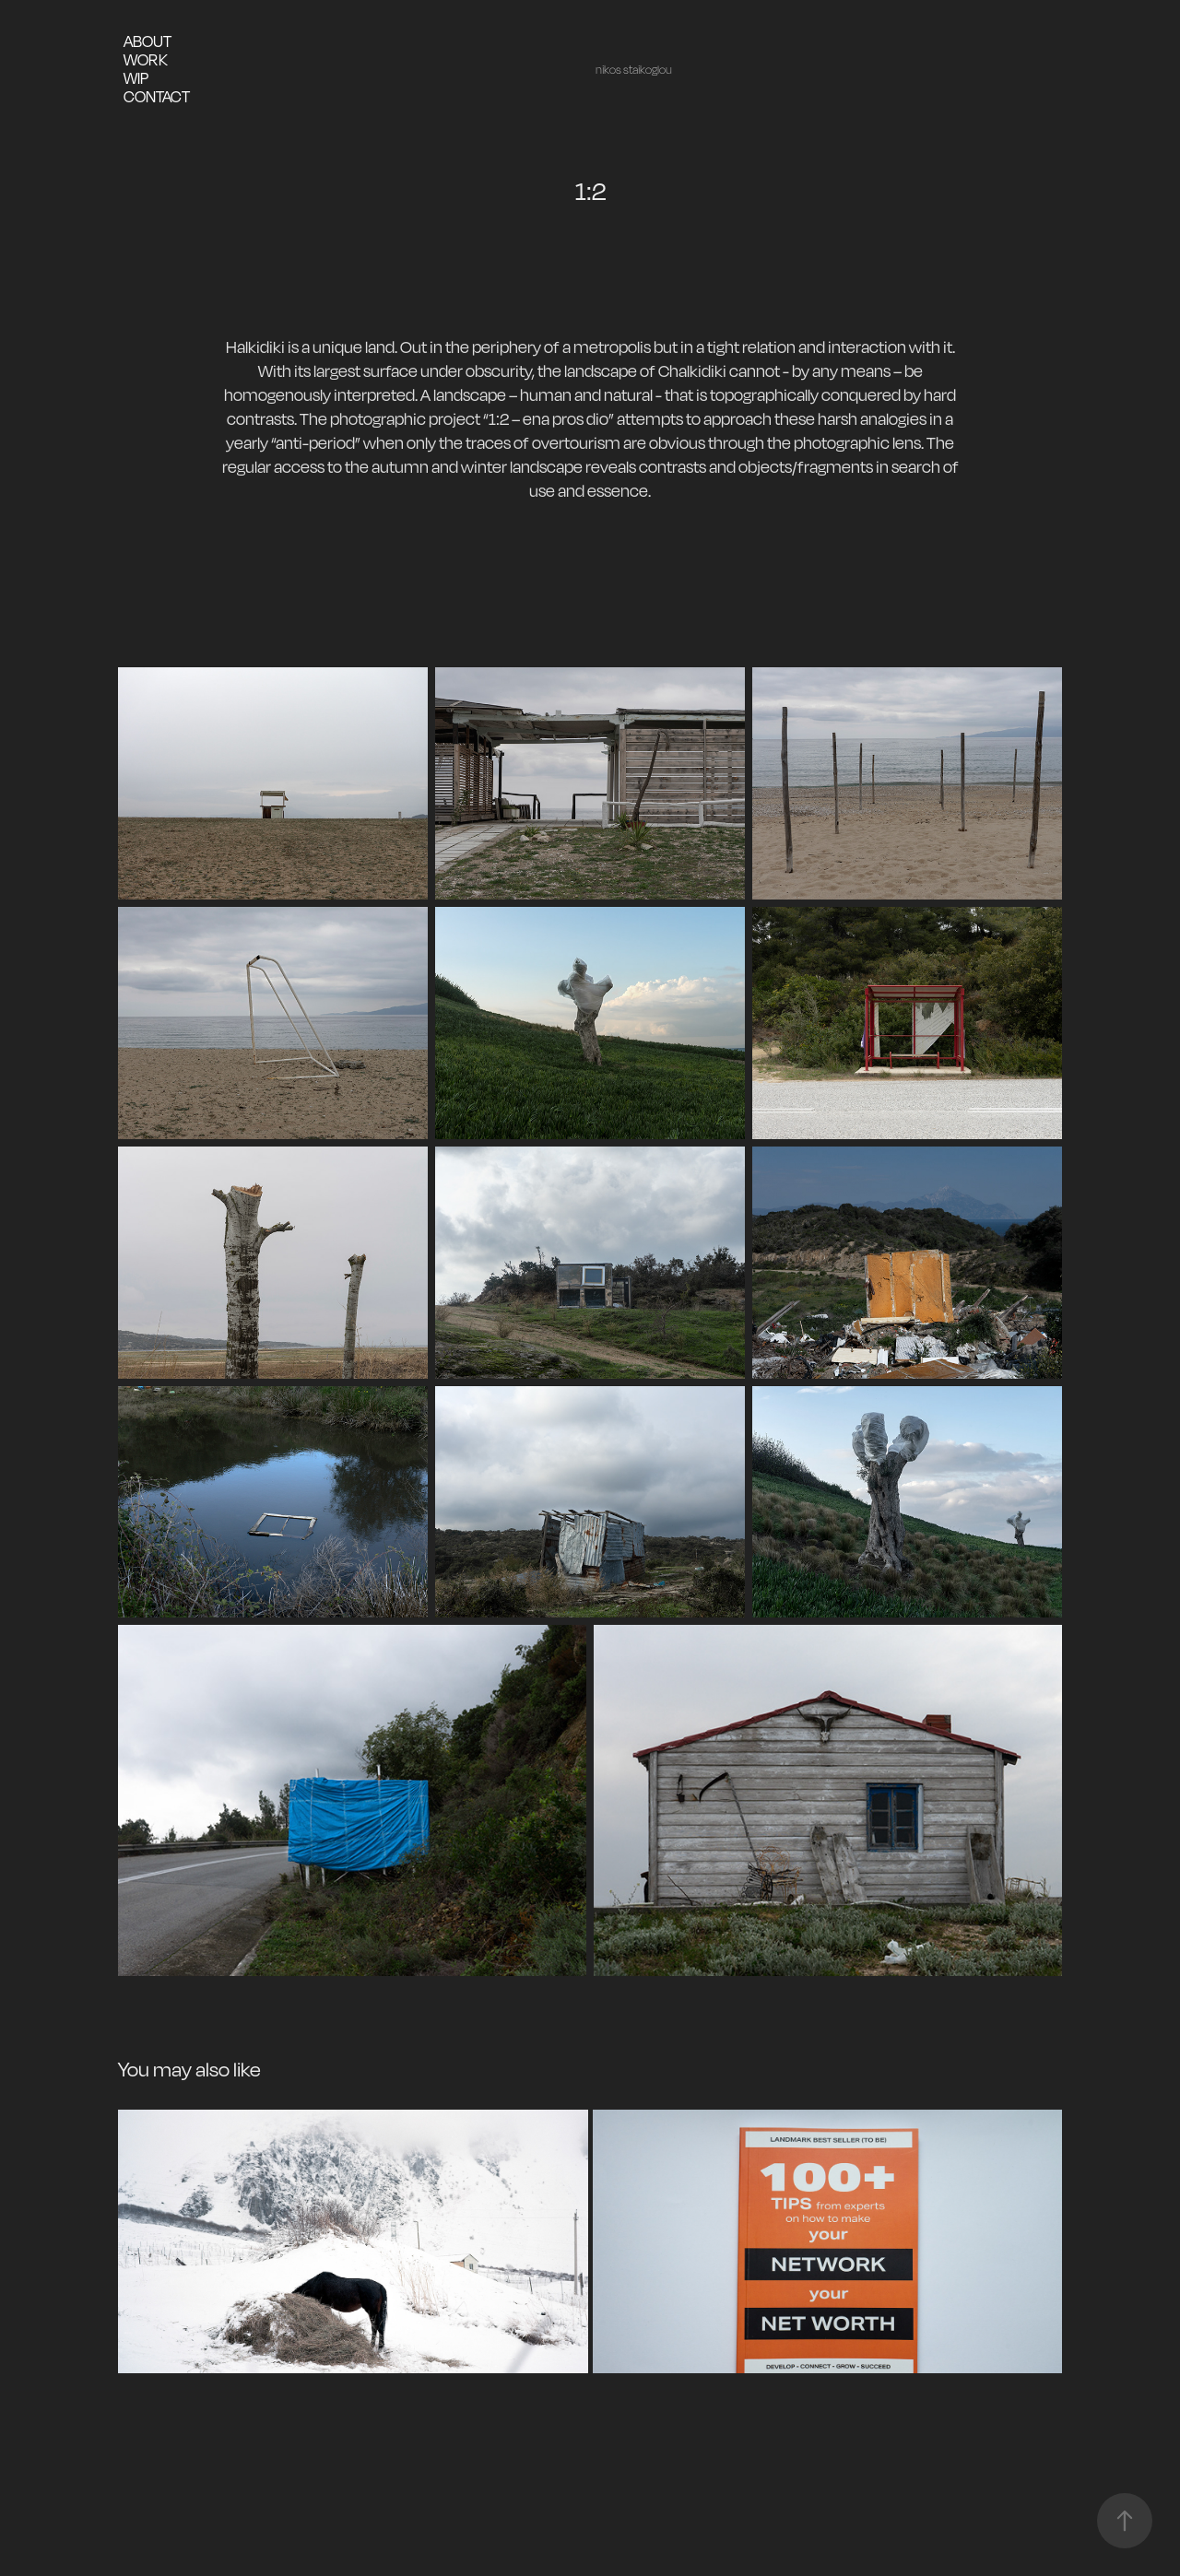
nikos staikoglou (634, 69)
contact (157, 96)
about (147, 41)
